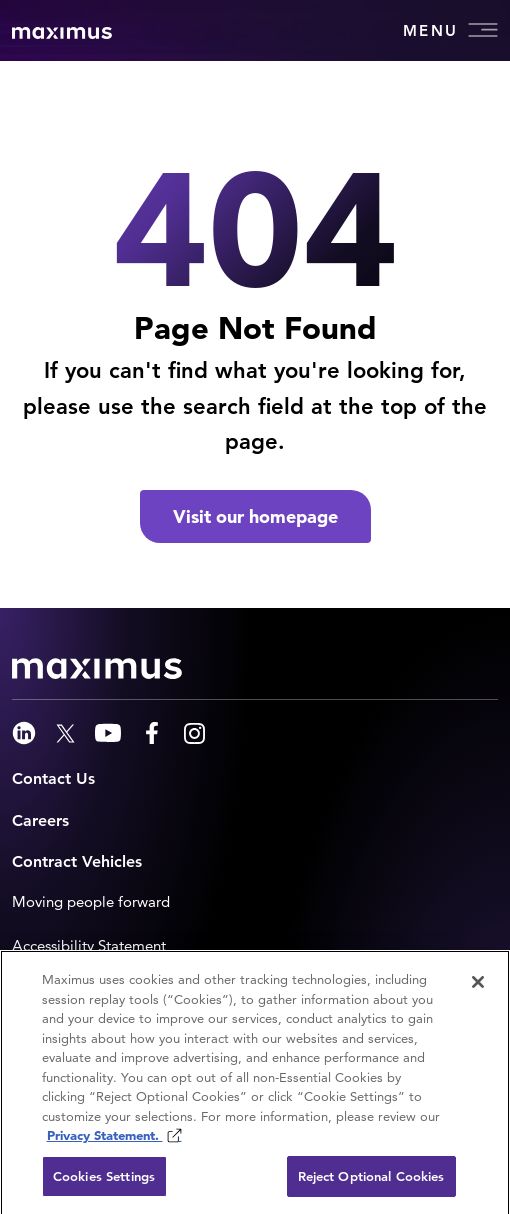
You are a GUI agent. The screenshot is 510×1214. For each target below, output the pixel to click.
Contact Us (53, 778)
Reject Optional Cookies (371, 1180)
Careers (40, 820)
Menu (450, 30)
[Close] (478, 986)
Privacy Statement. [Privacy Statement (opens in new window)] (105, 1139)
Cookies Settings (104, 1180)
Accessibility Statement (89, 945)
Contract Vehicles (77, 861)
